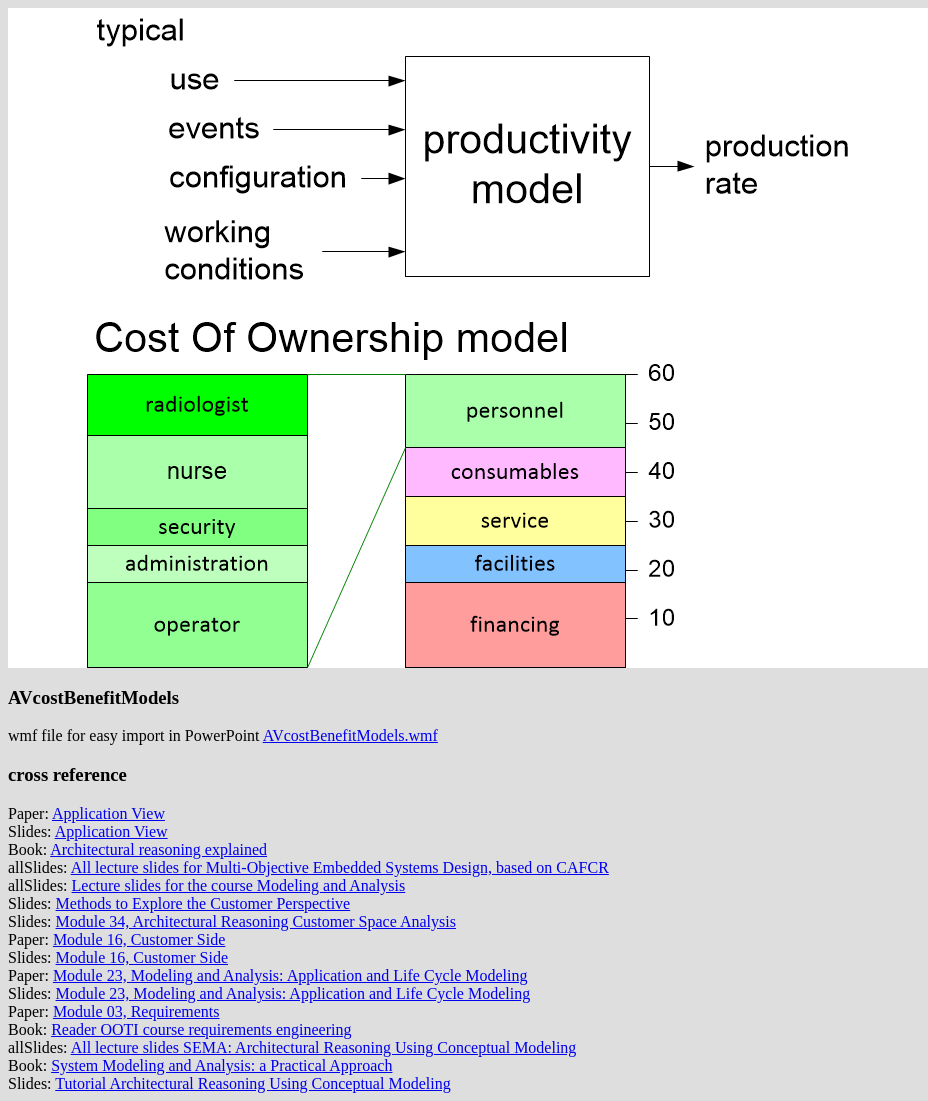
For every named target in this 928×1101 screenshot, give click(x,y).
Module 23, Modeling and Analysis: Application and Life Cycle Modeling (290, 975)
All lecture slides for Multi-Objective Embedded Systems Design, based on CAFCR (340, 867)
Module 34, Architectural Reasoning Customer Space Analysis (256, 921)
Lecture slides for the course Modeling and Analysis (239, 885)
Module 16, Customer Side (139, 939)
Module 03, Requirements (136, 1011)
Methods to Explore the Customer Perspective (203, 903)
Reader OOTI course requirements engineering (201, 1029)
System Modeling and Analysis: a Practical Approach (221, 1065)
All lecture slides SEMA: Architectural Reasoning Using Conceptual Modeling (324, 1047)
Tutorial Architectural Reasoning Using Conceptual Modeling (252, 1083)
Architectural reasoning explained (158, 849)
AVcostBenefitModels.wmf (350, 735)
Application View (108, 813)
